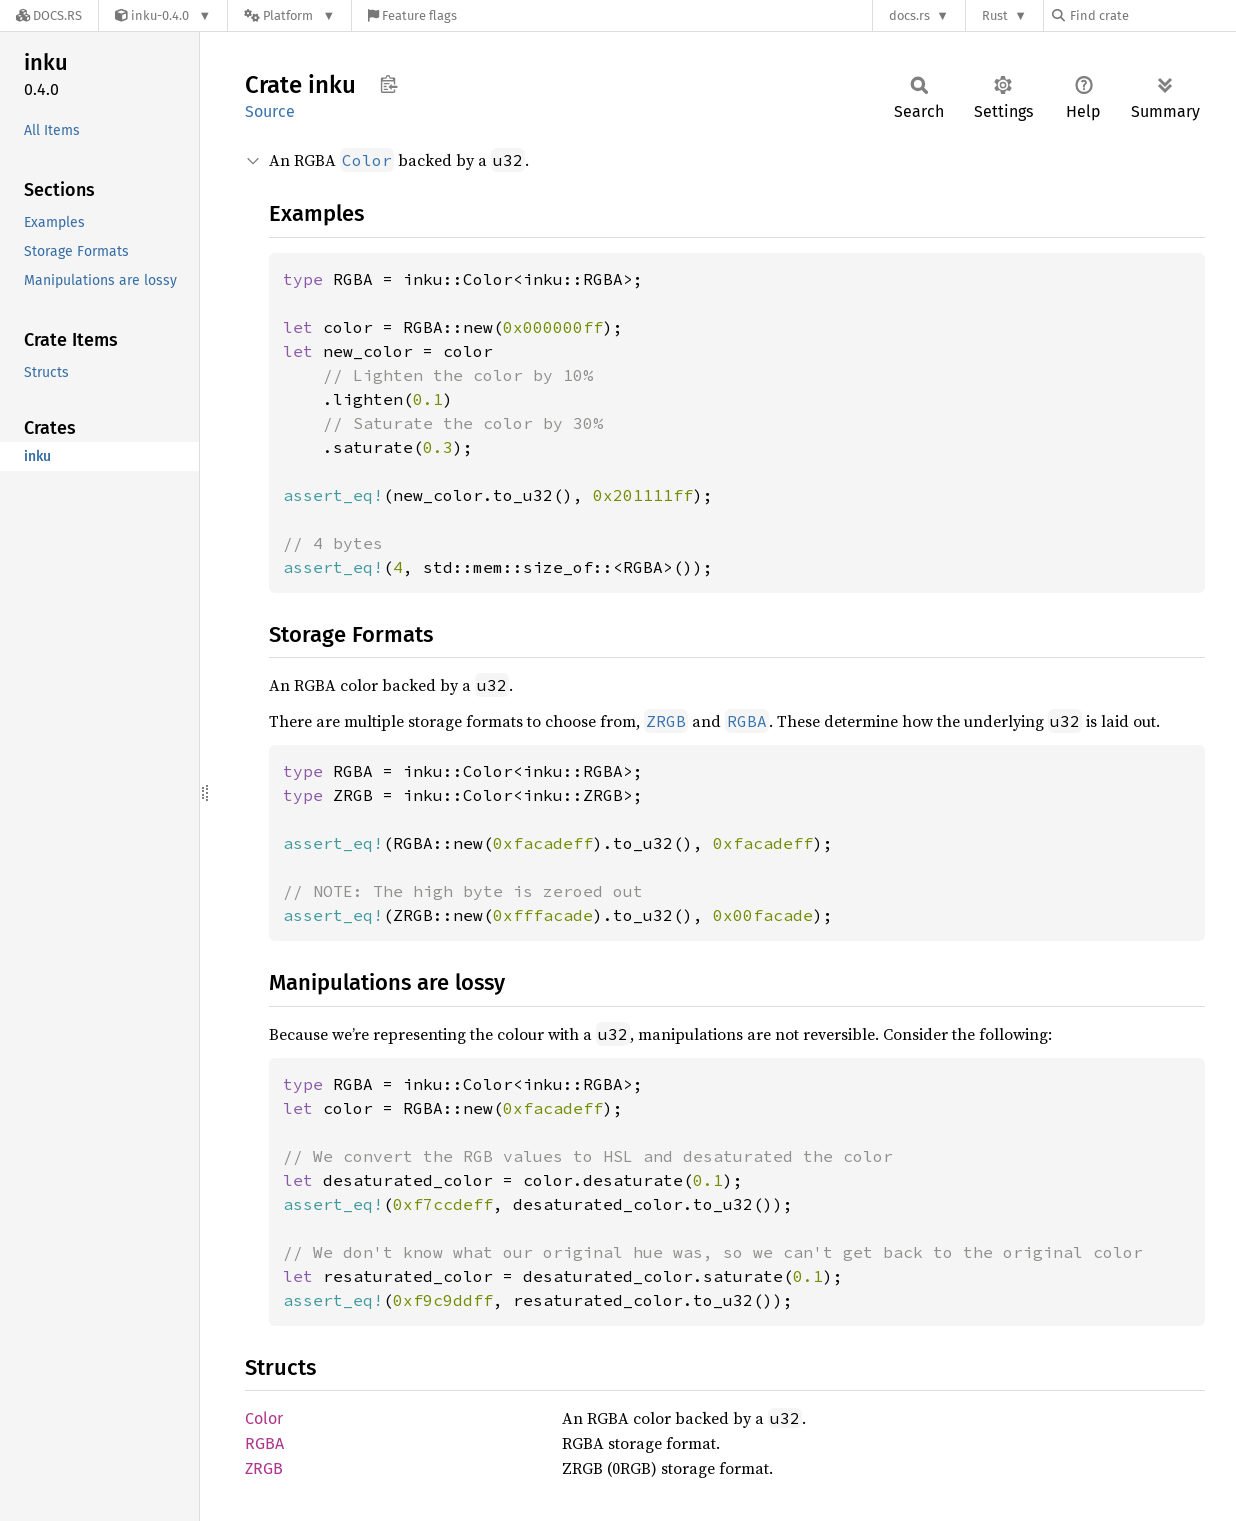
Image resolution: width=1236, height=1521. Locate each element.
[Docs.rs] (49, 15)
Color (264, 1418)
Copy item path (388, 84)
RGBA (264, 1443)
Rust (995, 15)
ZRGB (264, 1468)
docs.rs (909, 15)
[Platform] (289, 15)
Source (270, 111)
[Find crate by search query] (1152, 15)
